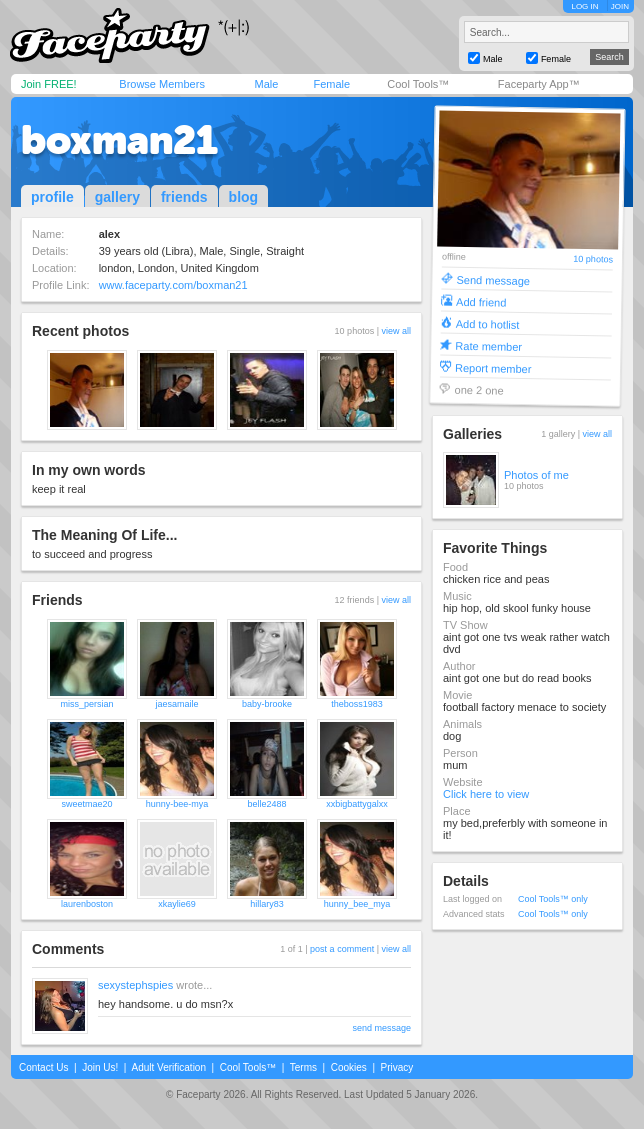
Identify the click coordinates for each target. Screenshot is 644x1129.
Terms (303, 1067)
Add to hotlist (488, 323)
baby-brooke (267, 704)
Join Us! (100, 1067)
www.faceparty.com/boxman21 (173, 285)
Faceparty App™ (539, 84)
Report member (493, 367)
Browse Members (162, 84)
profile (52, 197)
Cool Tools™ (418, 84)
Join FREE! (49, 84)
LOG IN (584, 6)
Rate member (488, 345)
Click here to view (486, 794)
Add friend (481, 301)
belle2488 (266, 804)
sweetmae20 (86, 804)
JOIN (620, 6)
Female (331, 84)
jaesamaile (176, 704)
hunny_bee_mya (357, 904)
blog (244, 197)
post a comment (342, 949)
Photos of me (536, 475)
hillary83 (267, 904)
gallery (117, 197)
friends (184, 197)
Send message (493, 279)
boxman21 (119, 140)
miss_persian (86, 704)
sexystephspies (135, 985)
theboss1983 (357, 704)
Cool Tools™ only (553, 899)
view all (396, 331)
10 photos (593, 259)
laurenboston (87, 904)
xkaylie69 (177, 904)
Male (266, 84)
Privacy (397, 1067)
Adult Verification (168, 1067)
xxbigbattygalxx (357, 804)
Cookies (349, 1067)
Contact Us (43, 1067)
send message (381, 1028)
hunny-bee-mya (177, 804)
